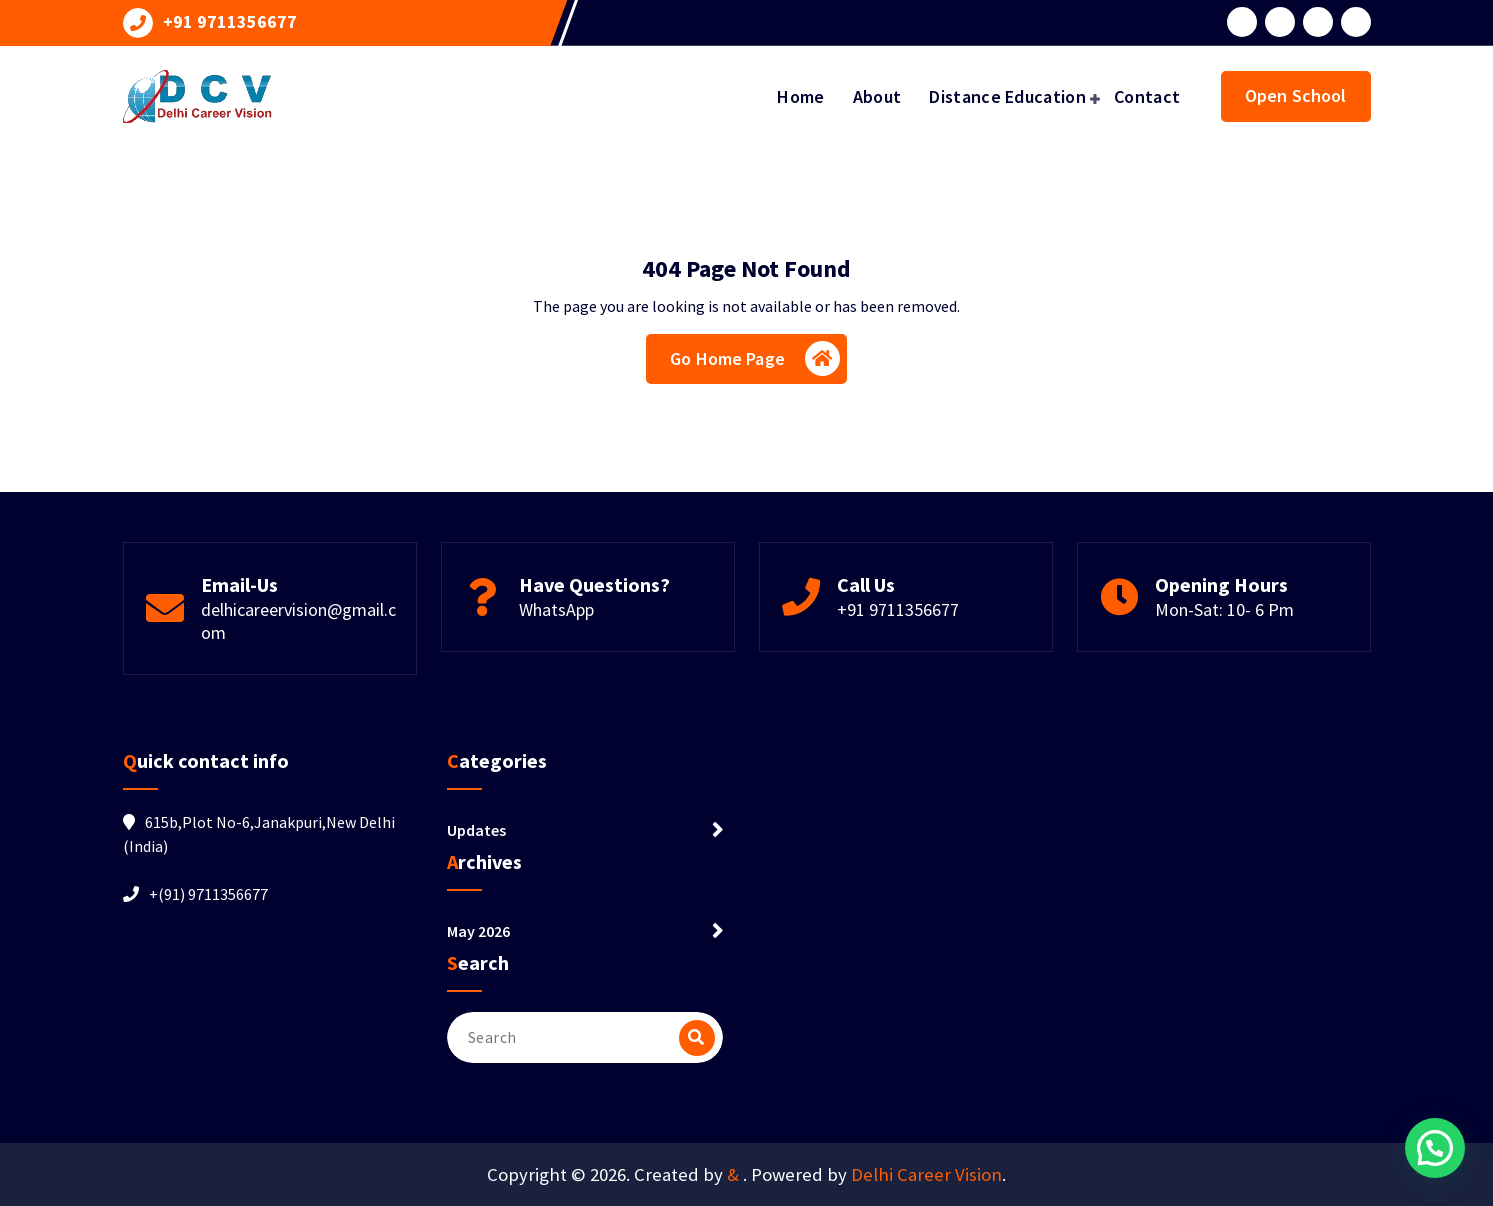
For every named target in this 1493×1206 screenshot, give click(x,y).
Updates (476, 830)
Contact (1147, 96)
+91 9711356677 (230, 22)
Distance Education (1007, 96)
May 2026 (478, 931)
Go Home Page (755, 358)
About (877, 96)
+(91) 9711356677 (208, 894)
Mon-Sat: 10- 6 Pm (1224, 609)
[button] (1435, 1148)
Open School (1296, 95)
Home (800, 96)
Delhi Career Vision (926, 1174)
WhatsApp (556, 609)
